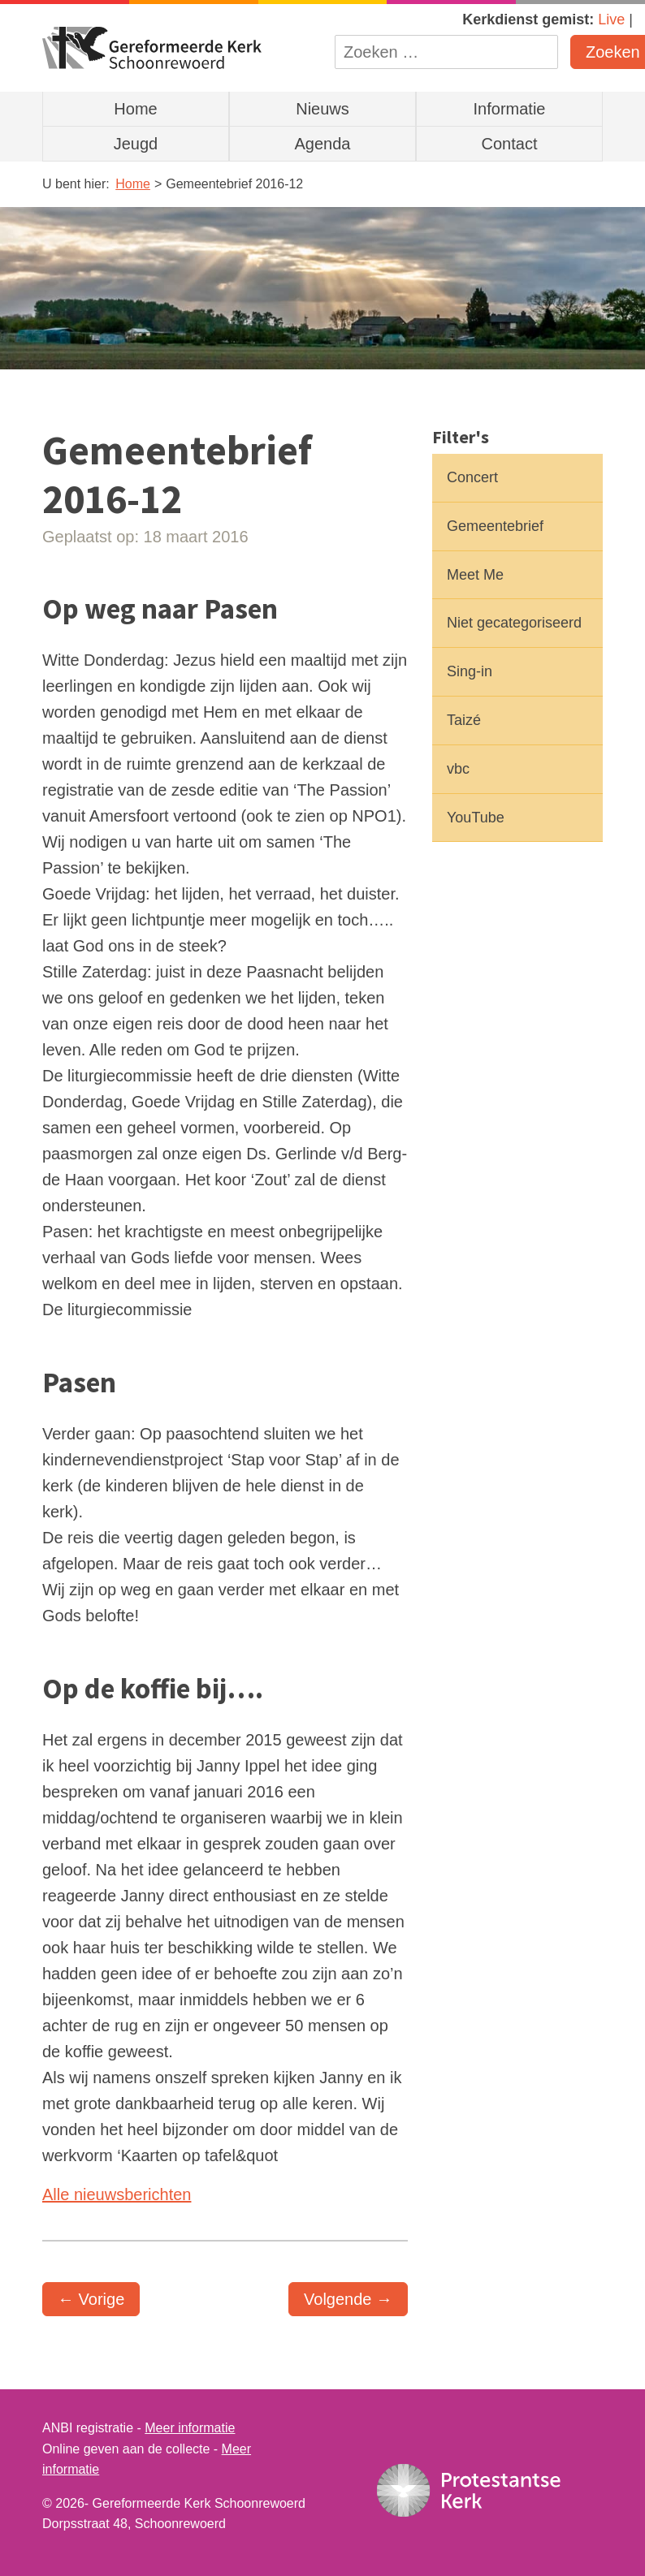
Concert (472, 477)
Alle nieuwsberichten (116, 2194)
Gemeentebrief (495, 526)
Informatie (510, 109)
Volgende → (348, 2299)
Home (135, 109)
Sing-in (469, 671)
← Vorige (91, 2299)
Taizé (464, 720)
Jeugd (136, 144)
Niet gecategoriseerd (514, 623)
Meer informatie (190, 2428)
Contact (510, 144)
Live (611, 19)
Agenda (323, 144)
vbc (458, 769)
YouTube (475, 817)
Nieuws (322, 109)
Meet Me (475, 575)
